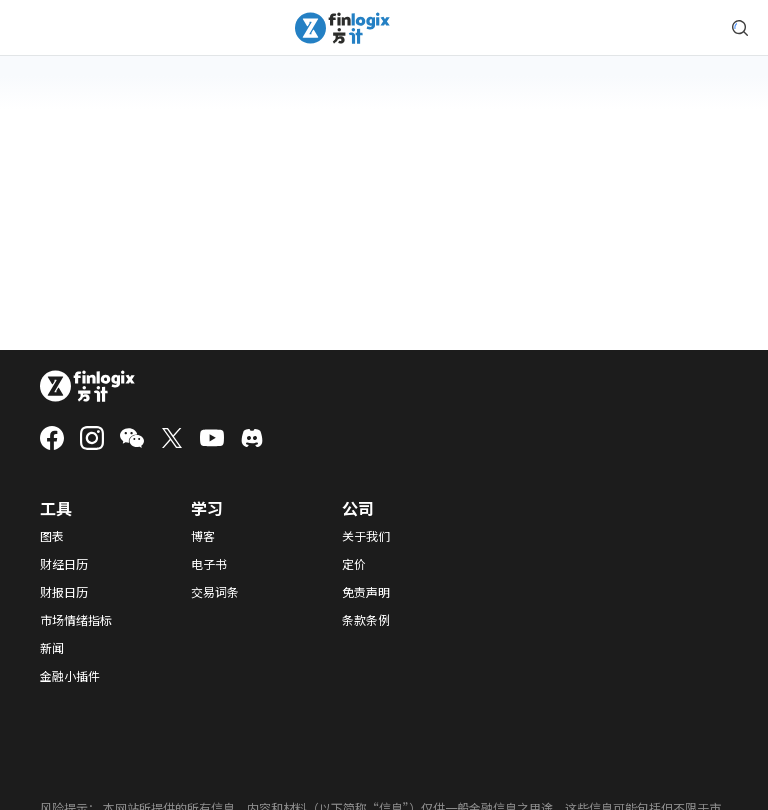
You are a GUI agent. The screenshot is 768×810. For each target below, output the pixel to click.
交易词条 (215, 592)
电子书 (209, 564)
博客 (203, 536)
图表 (52, 536)
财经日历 (64, 564)
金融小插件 (70, 676)
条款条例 (366, 620)
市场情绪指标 (76, 620)
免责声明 (366, 592)
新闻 (52, 648)
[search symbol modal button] (740, 28)
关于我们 (366, 536)
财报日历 (64, 592)
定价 (354, 564)
